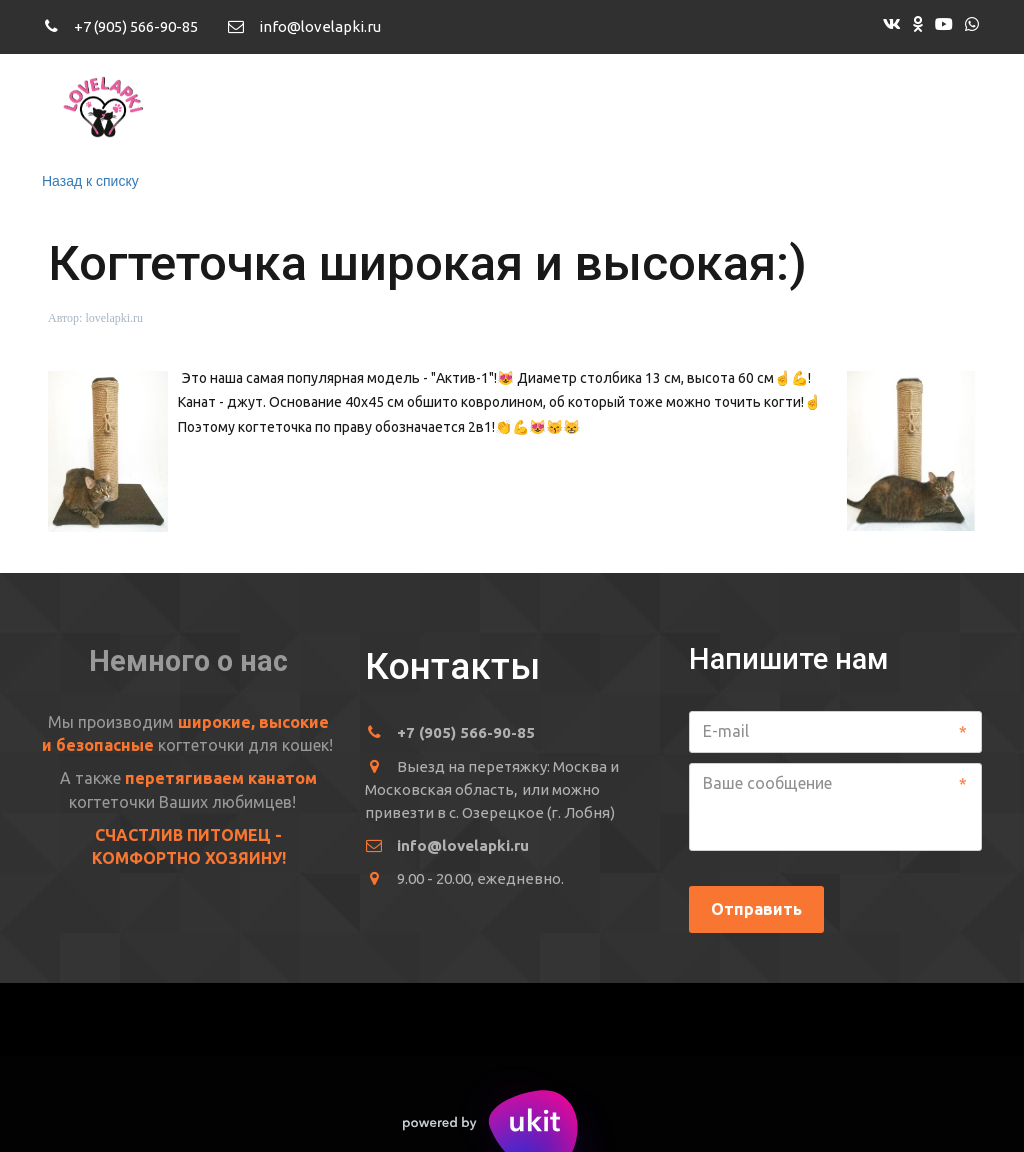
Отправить (756, 909)
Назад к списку (90, 181)
